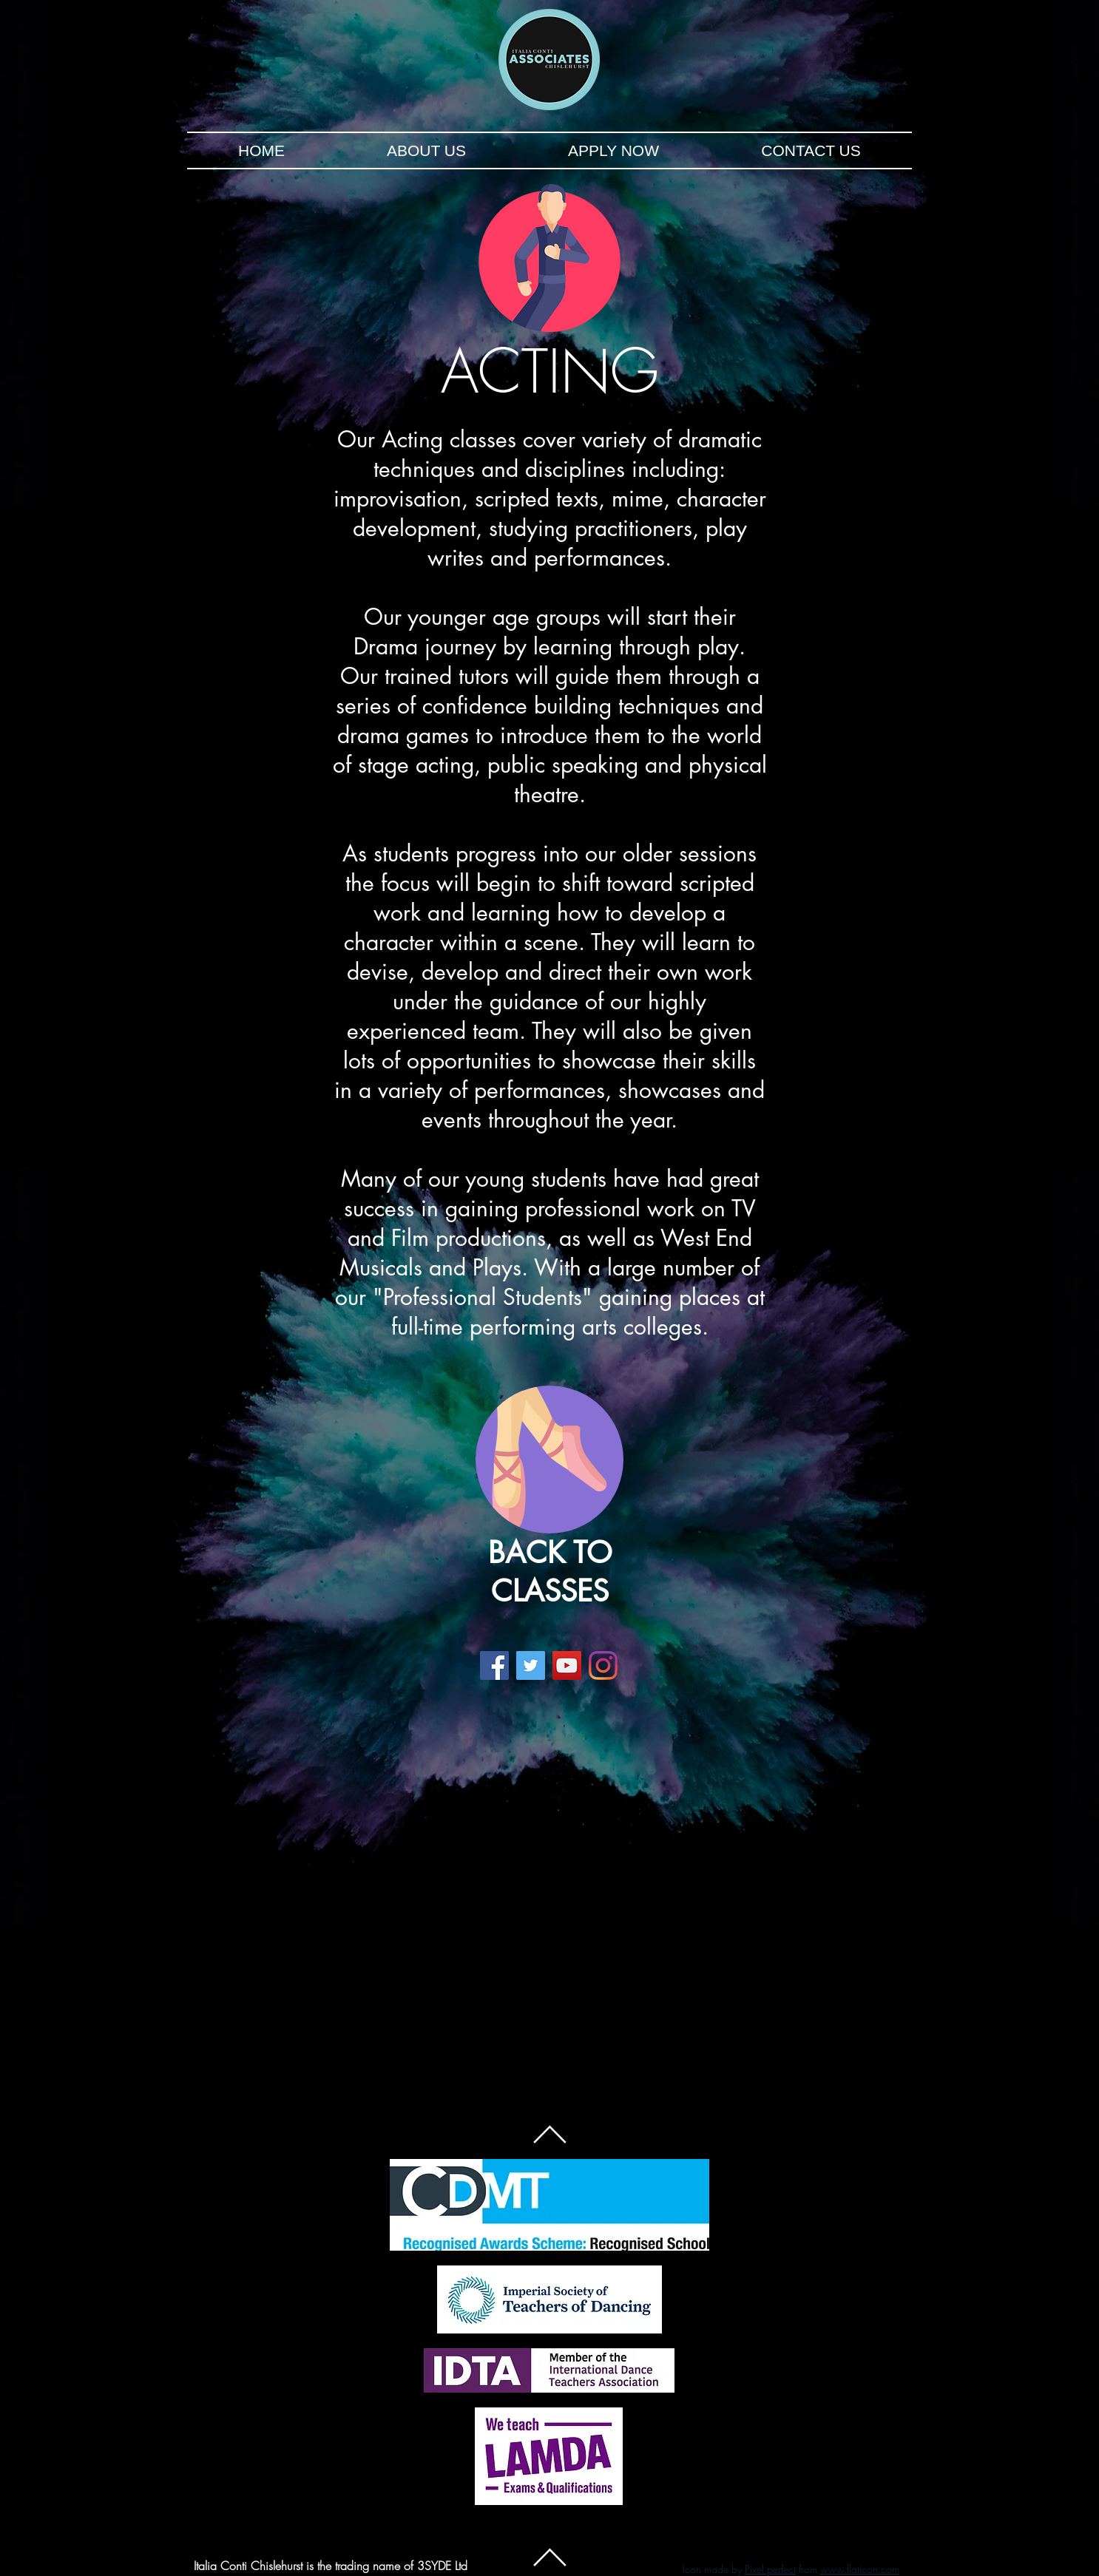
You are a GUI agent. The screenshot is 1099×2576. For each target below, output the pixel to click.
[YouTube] (566, 1665)
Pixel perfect (770, 2569)
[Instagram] (603, 1665)
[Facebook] (494, 1665)
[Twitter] (530, 1665)
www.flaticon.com (859, 2569)
